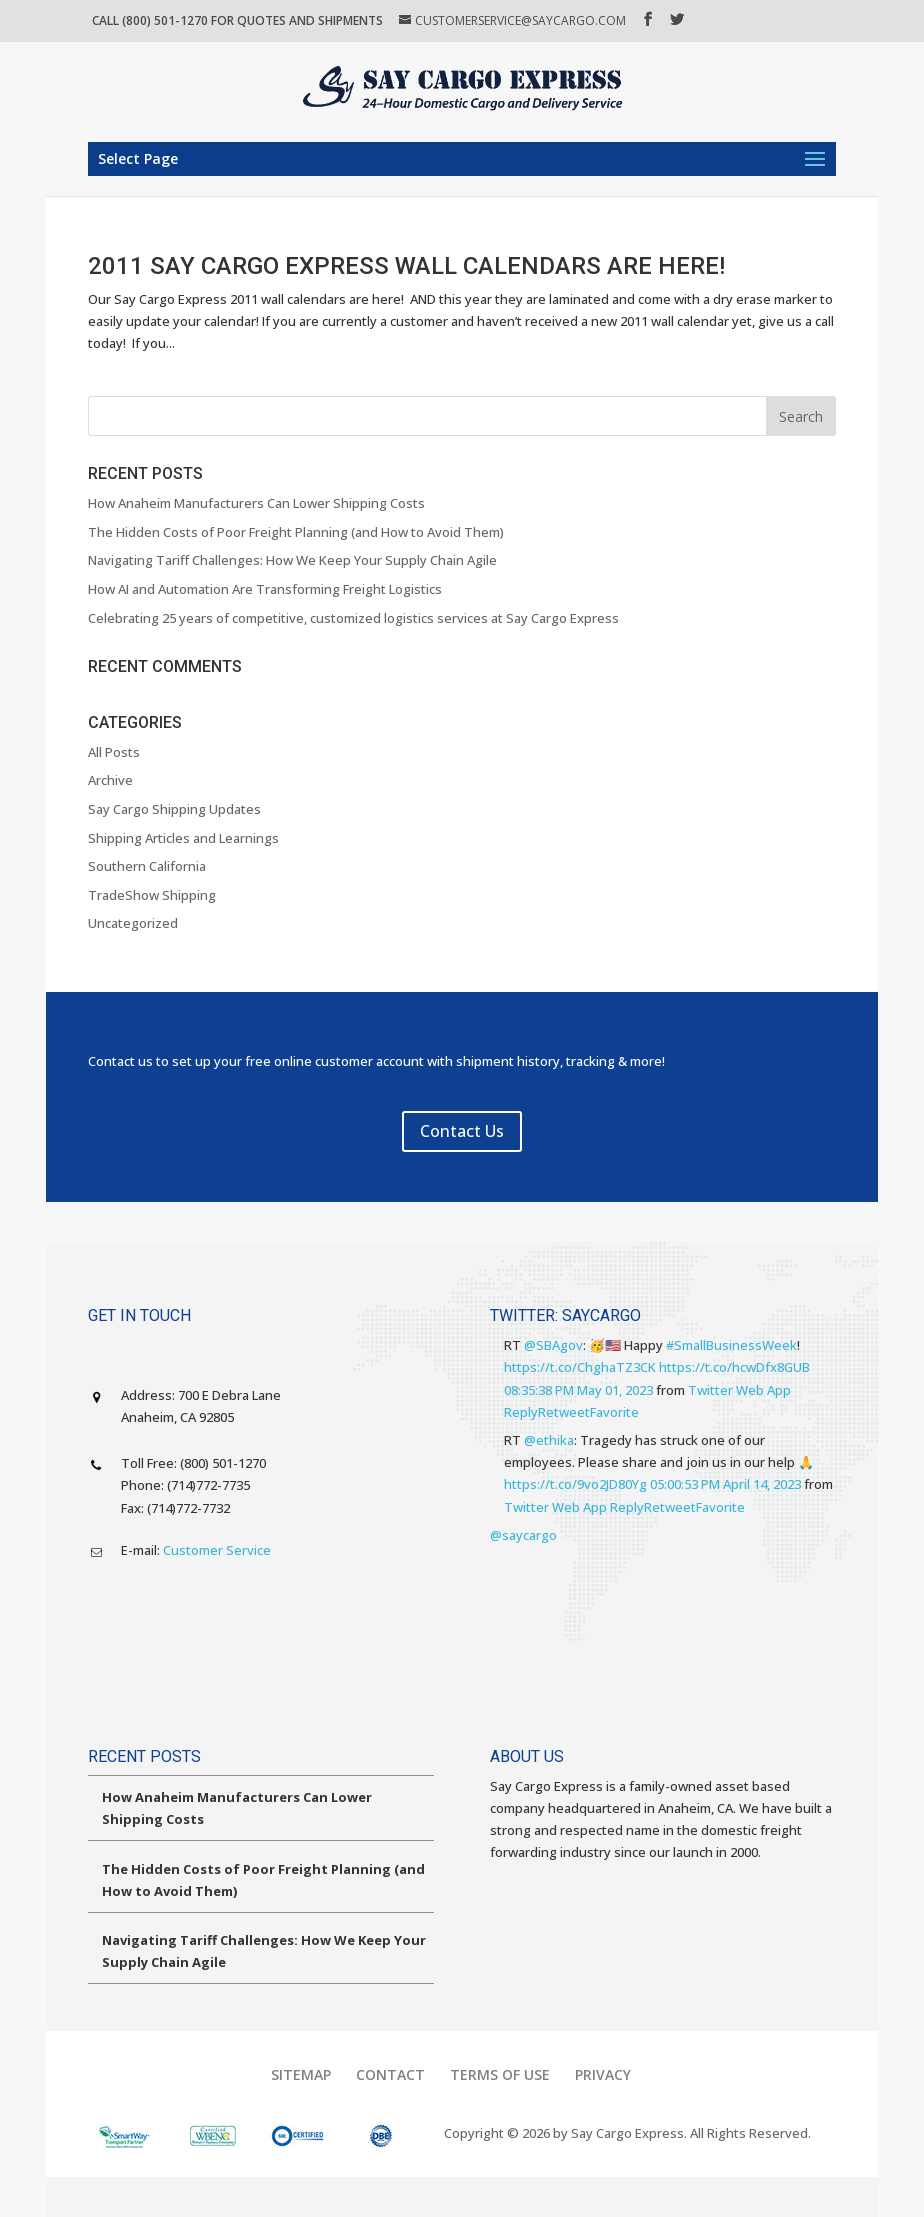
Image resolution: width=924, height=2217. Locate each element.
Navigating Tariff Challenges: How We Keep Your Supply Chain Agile (292, 560)
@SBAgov (553, 1345)
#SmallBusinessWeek (731, 1345)
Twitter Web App (739, 1390)
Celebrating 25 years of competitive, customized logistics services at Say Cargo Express (353, 618)
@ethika (549, 1440)
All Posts (114, 752)
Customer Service (217, 1550)
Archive (110, 780)
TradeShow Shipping (152, 895)
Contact (390, 2074)
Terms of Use (500, 2074)
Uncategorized (133, 923)
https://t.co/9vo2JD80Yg (575, 1484)
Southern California (147, 866)
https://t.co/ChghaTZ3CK (580, 1367)
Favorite (614, 1412)
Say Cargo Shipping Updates (174, 809)
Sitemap (301, 2074)
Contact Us (462, 1131)
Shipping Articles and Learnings (183, 838)
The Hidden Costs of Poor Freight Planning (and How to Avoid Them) (296, 532)
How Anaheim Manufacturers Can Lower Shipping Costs (256, 503)
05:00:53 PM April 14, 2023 (725, 1484)
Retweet (564, 1412)
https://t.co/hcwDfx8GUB (734, 1367)
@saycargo (523, 1535)
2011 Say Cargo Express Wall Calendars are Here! (406, 266)
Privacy (603, 2074)
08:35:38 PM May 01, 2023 (578, 1390)
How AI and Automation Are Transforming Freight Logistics (265, 589)
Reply (521, 1412)
